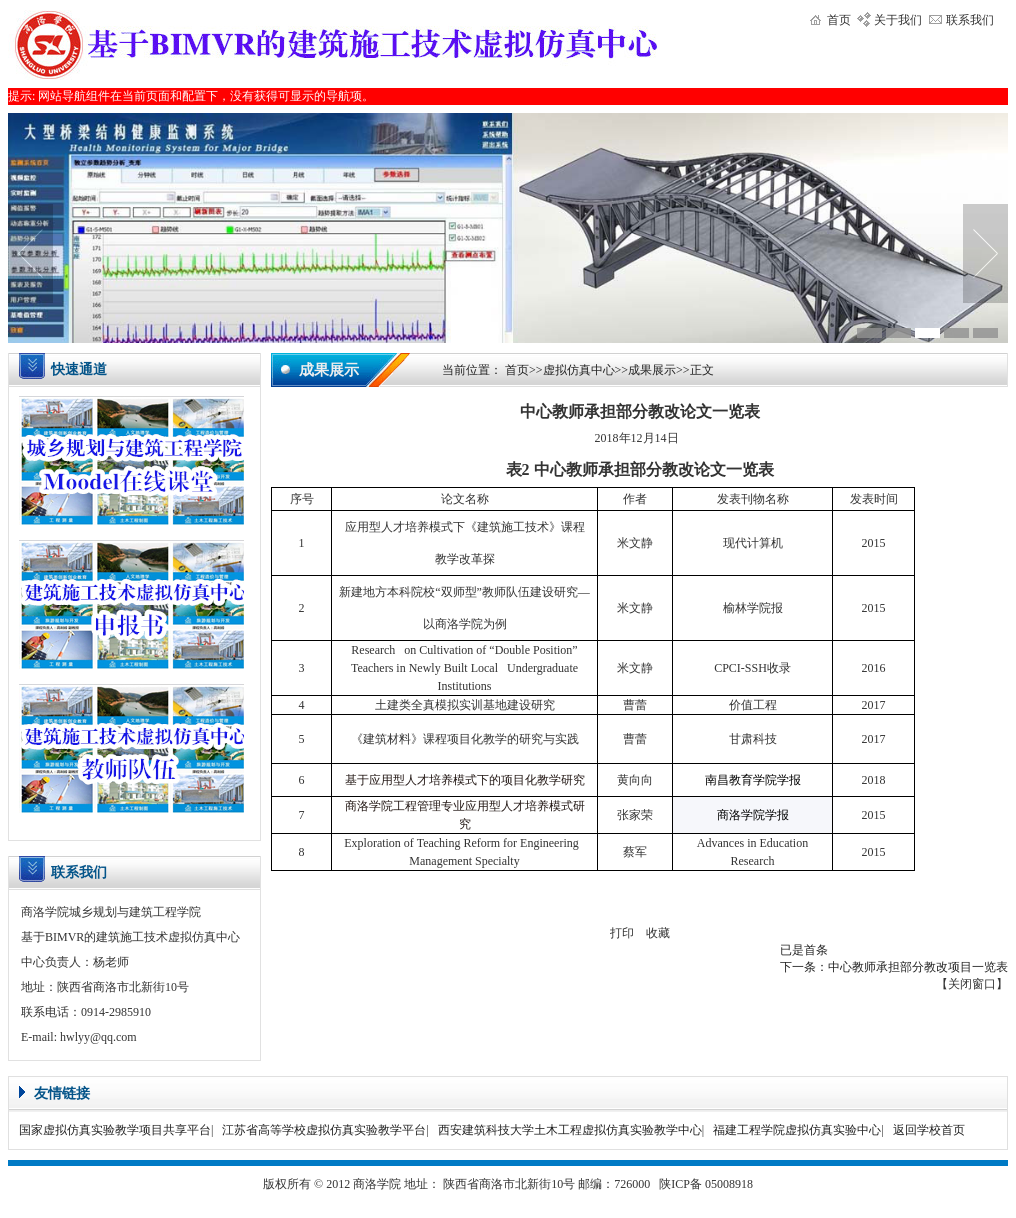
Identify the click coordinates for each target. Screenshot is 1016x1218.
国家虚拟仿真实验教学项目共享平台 (115, 1130)
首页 (839, 20)
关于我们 (898, 20)
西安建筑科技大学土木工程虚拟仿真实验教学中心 (570, 1130)
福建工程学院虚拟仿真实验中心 (797, 1130)
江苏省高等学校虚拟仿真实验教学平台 (324, 1130)
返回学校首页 (929, 1130)
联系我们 (970, 20)
